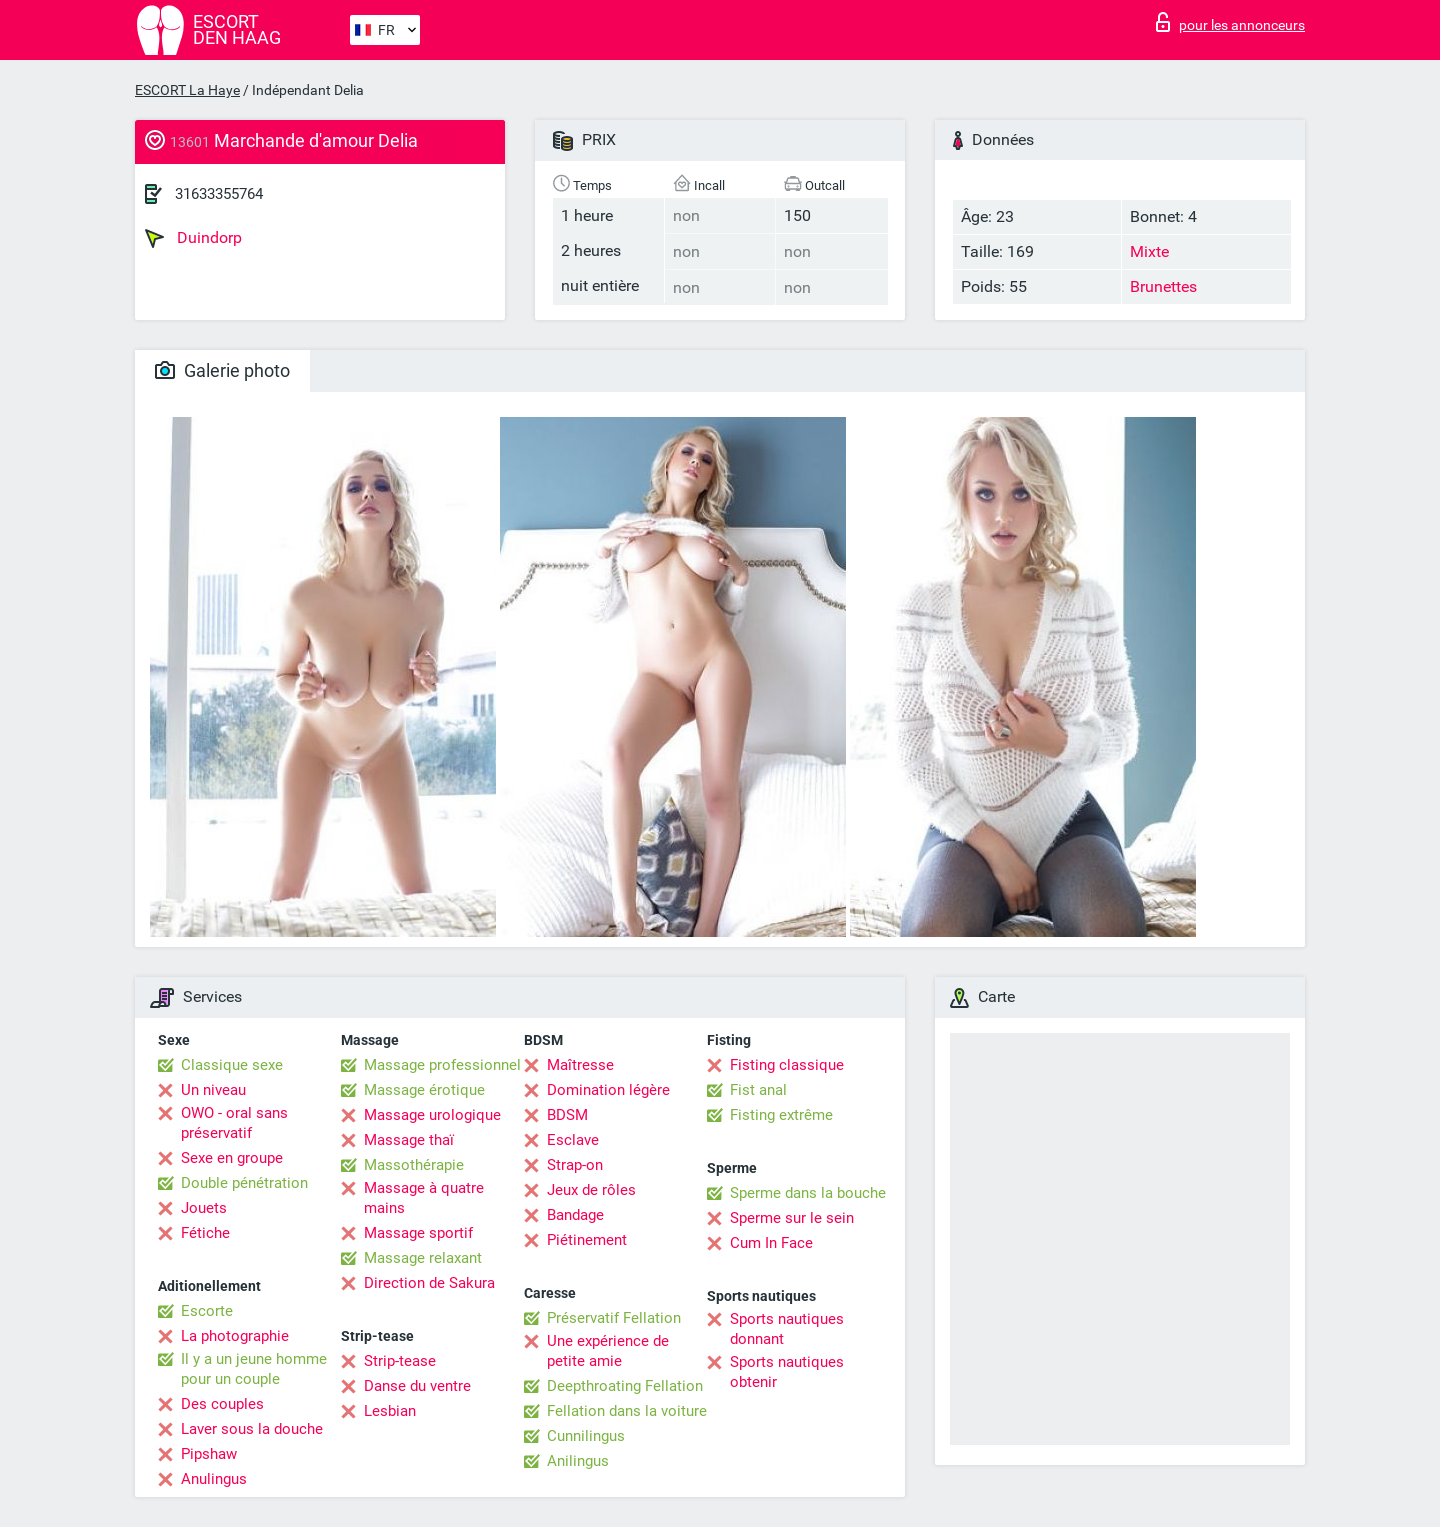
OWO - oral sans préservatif (234, 1123)
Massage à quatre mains (424, 1198)
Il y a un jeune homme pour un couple (254, 1369)
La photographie (235, 1336)
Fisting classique (787, 1065)
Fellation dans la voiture (627, 1411)
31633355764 (219, 194)
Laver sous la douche (252, 1429)
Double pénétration (244, 1183)
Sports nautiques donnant (787, 1329)
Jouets (204, 1208)
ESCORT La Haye (187, 90)
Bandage (575, 1215)
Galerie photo (222, 370)
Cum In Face (771, 1243)
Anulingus (214, 1479)
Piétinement (587, 1240)
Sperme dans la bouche (808, 1193)
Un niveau (213, 1090)
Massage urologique (432, 1115)
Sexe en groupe (232, 1158)
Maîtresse (580, 1065)
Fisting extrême (781, 1115)
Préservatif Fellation (614, 1318)
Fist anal (758, 1090)
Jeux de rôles (591, 1190)
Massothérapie (414, 1165)
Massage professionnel (442, 1065)
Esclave (573, 1140)
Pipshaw (209, 1454)
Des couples (222, 1404)
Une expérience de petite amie (608, 1351)
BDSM (567, 1115)
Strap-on (575, 1165)
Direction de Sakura (429, 1283)
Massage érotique (424, 1090)
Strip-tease (400, 1361)
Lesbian (390, 1411)
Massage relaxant (423, 1258)
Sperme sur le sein (792, 1218)
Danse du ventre (417, 1386)
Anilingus (578, 1461)
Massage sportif (418, 1233)
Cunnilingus (586, 1436)
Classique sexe (232, 1065)
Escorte (207, 1311)
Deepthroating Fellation (625, 1386)
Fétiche (205, 1233)
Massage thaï (409, 1140)
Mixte (1149, 251)
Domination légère (608, 1090)
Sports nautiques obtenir (787, 1372)
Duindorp (193, 238)
